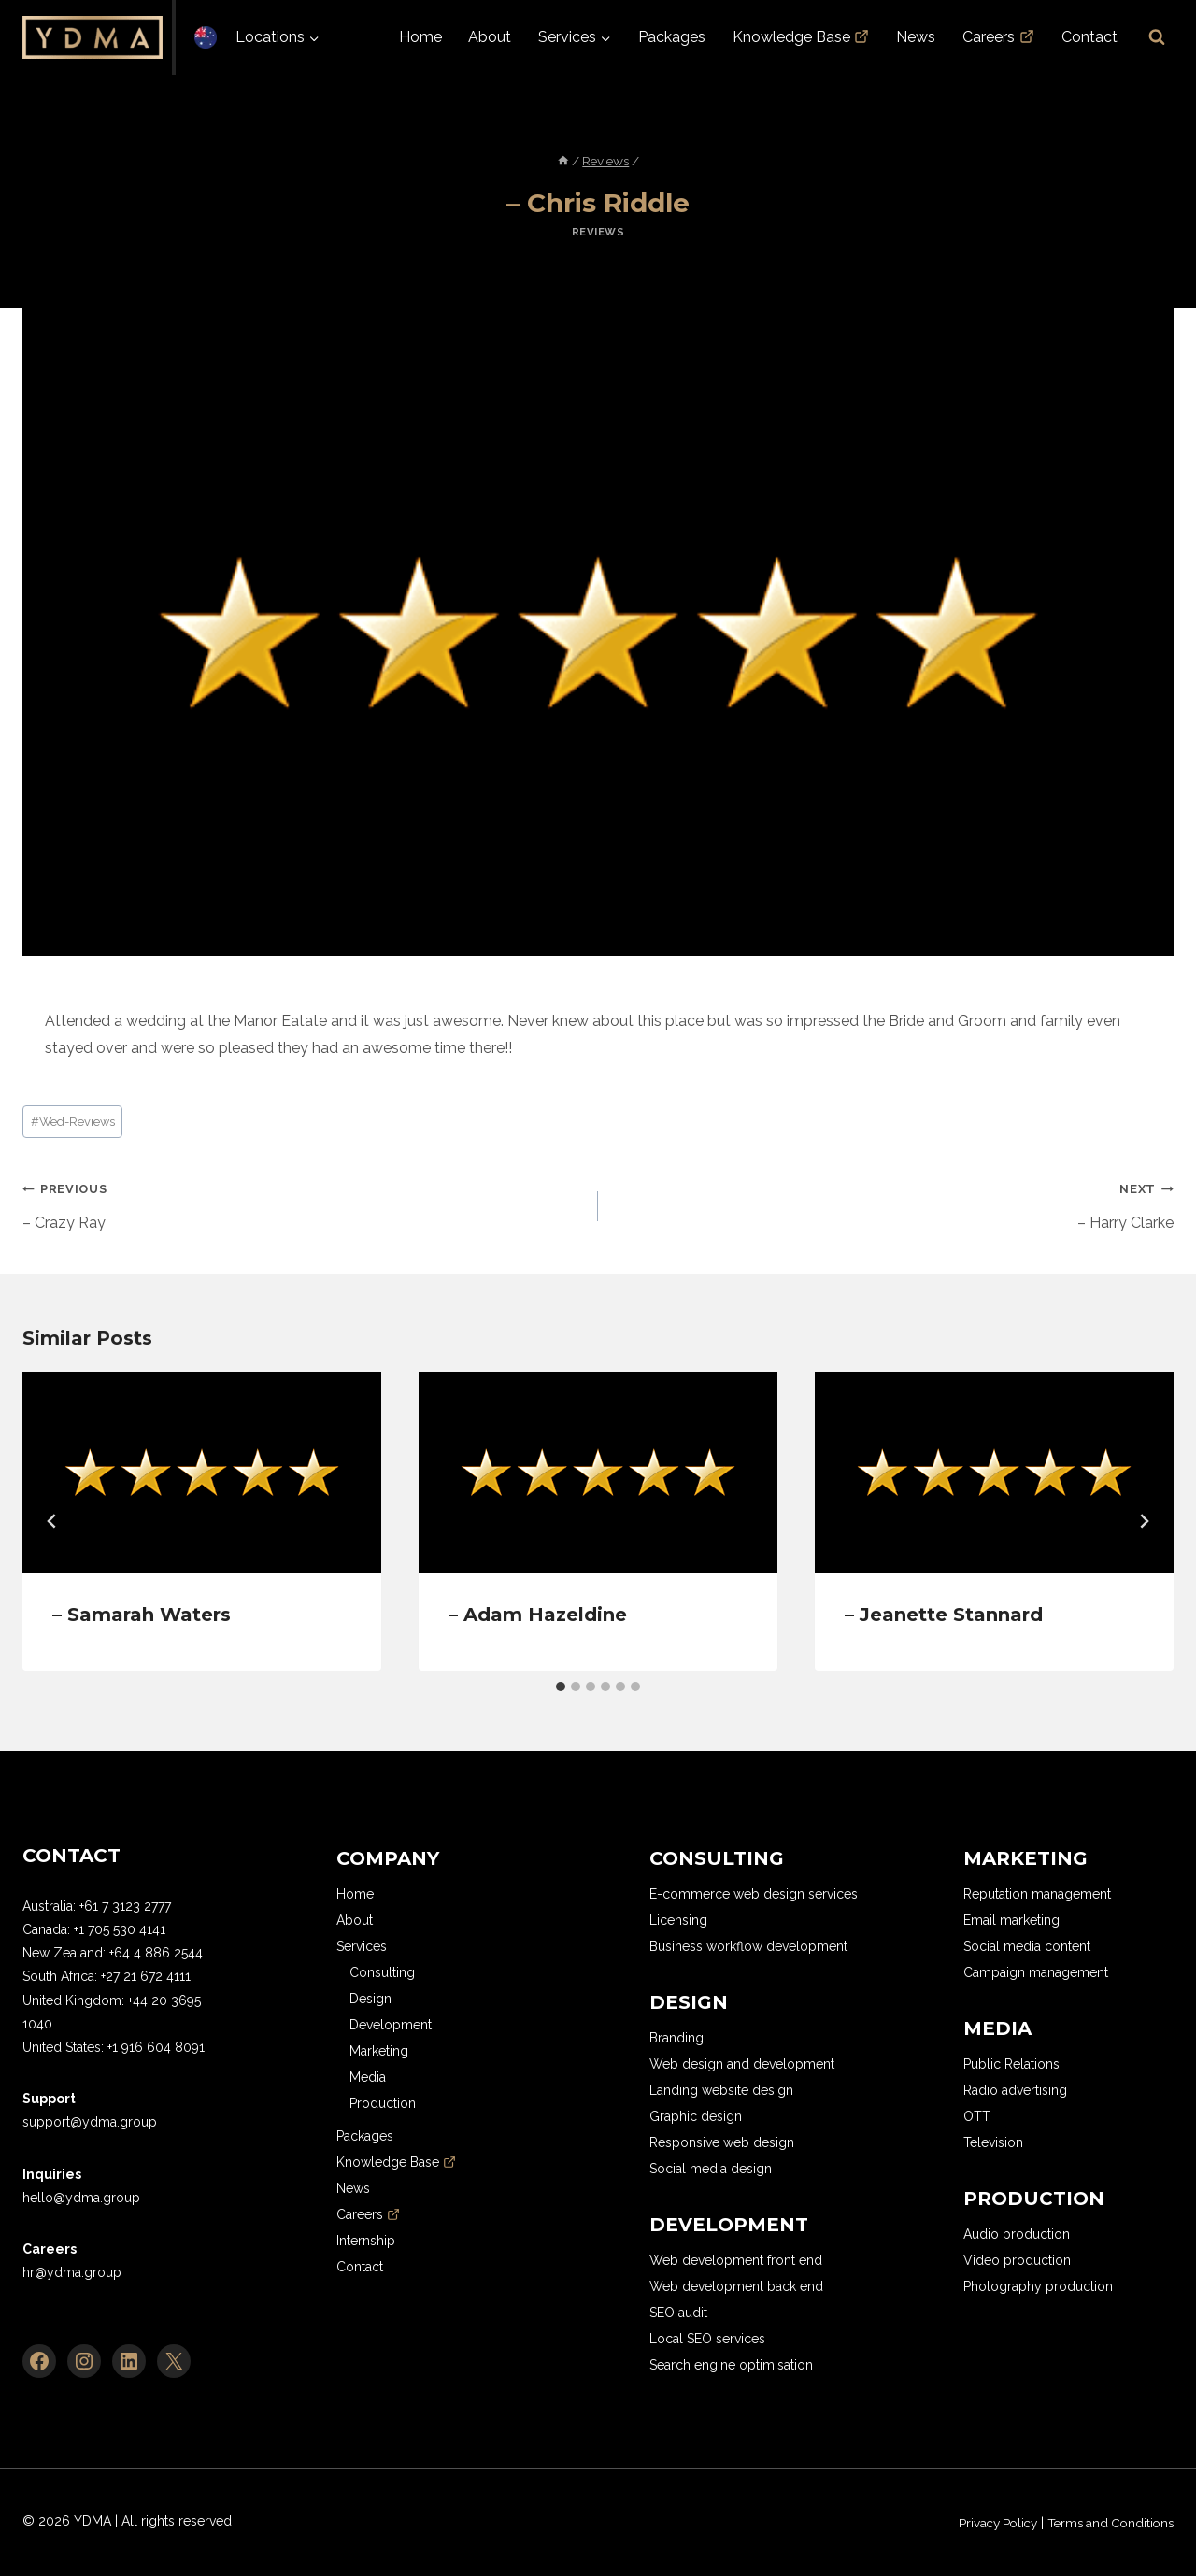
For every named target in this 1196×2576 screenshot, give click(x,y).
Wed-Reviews (73, 1122)
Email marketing (1011, 1920)
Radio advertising (1015, 2090)
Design (370, 1998)
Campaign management (1035, 1972)
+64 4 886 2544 (156, 1952)
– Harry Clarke (893, 1203)
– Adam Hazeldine (537, 1614)
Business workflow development (748, 1946)
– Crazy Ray (302, 1203)
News (915, 37)
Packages (671, 37)
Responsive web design (721, 2142)
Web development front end (735, 2260)
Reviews (598, 231)
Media (367, 2077)
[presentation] (201, 1472)
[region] (242, 2440)
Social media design (710, 2168)
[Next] (1144, 1521)
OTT (976, 2116)
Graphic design (695, 2116)
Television (993, 2142)
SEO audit (678, 2312)
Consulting (382, 1972)
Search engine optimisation (731, 2364)
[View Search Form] (1157, 37)
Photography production (1038, 2286)
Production (382, 2103)
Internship (365, 2240)
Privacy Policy (983, 2522)
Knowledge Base (801, 37)
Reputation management (1037, 1893)
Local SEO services (707, 2338)
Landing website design (721, 2090)
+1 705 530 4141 (119, 1929)
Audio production (1016, 2234)
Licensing (678, 1920)
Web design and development (741, 2064)
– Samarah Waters (141, 1614)
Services (361, 1946)
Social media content (1026, 1946)
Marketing (378, 2050)
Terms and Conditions (1105, 2522)
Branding (676, 2037)
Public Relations (1011, 2064)
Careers (998, 37)
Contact (1089, 37)
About (489, 37)
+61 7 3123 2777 (125, 1906)
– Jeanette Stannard (944, 1614)
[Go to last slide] (52, 1521)
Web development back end (736, 2286)
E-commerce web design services (753, 1893)
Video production (1017, 2260)
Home (420, 37)
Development (390, 2024)
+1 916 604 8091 (156, 2047)
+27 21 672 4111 (146, 1976)
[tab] (560, 1686)
